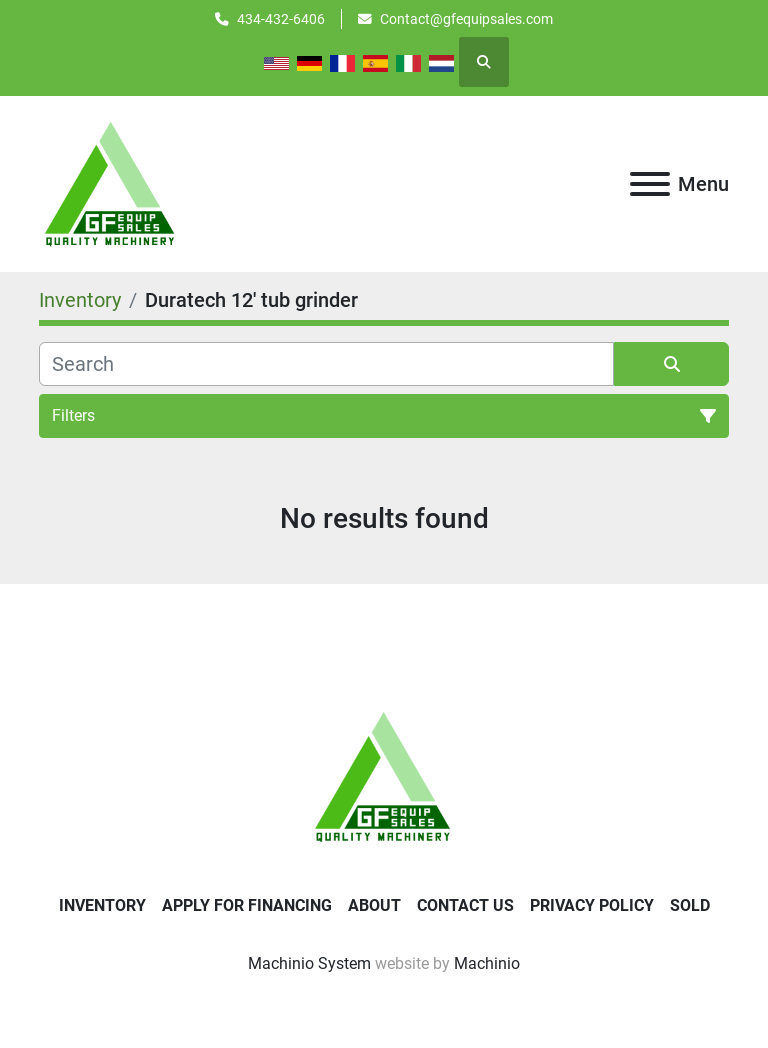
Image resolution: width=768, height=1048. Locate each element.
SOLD (690, 905)
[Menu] (650, 184)
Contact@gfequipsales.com (466, 19)
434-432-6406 (281, 19)
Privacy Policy (592, 905)
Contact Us (465, 905)
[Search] (326, 364)
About (374, 905)
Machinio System (309, 963)
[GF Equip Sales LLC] (384, 775)
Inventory (102, 905)
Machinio (487, 963)
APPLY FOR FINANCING (247, 905)
